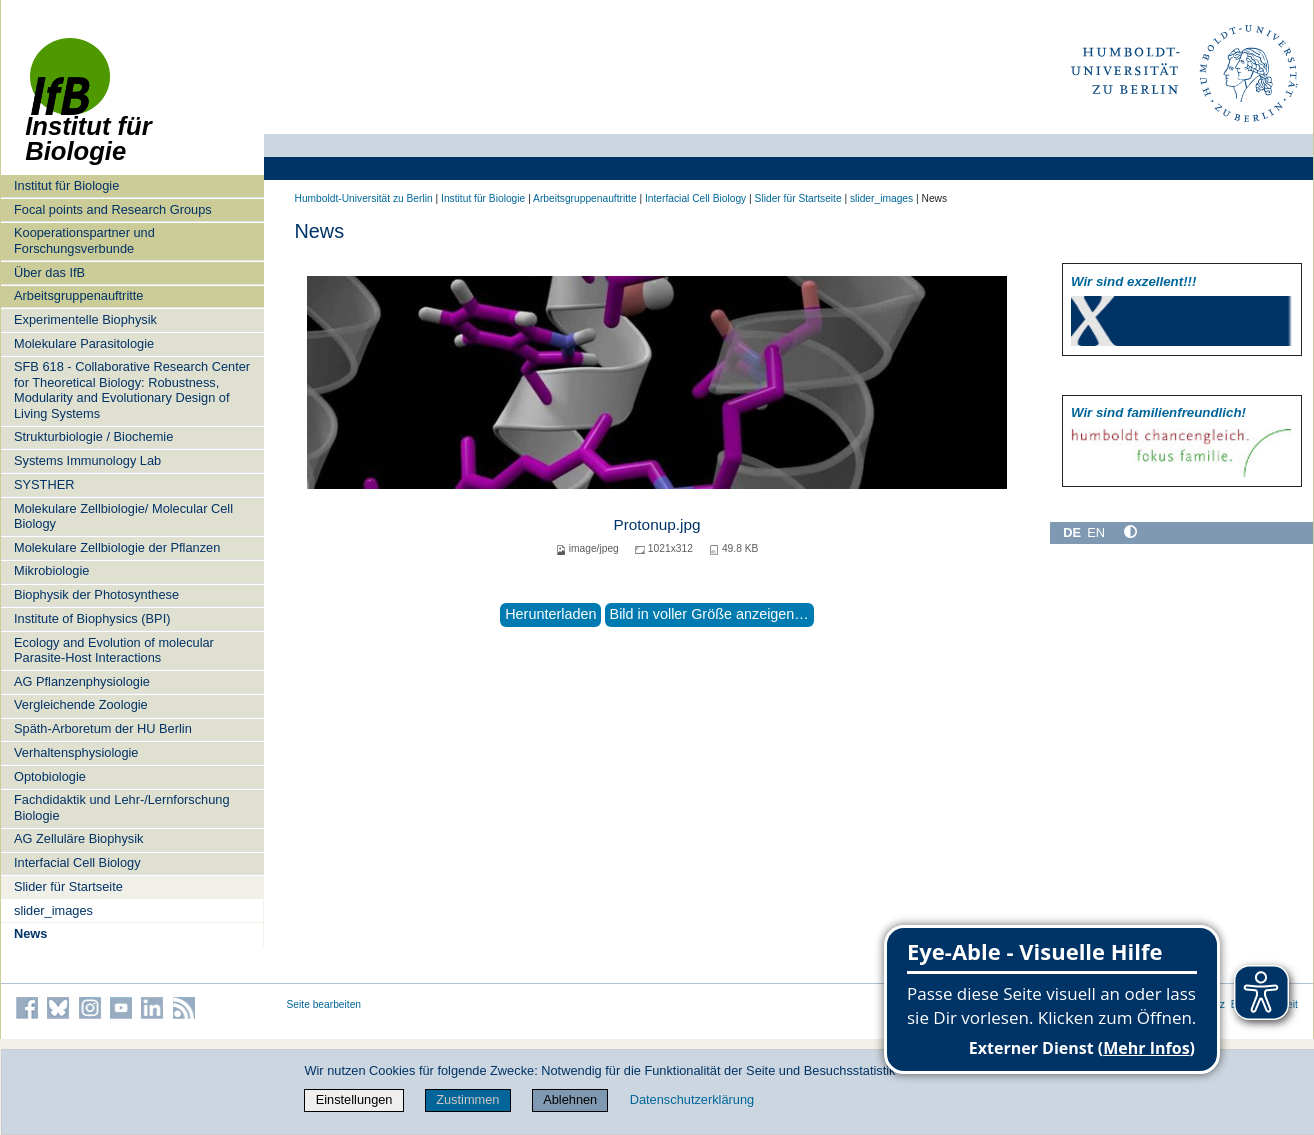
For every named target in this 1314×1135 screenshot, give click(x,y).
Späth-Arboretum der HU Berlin (103, 728)
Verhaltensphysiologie (76, 752)
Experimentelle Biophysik (85, 319)
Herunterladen (550, 614)
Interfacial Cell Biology (77, 862)
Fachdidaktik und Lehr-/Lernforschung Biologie (122, 807)
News (30, 933)
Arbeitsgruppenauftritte (78, 295)
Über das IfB (49, 272)
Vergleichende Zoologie (81, 704)
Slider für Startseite (68, 886)
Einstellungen (354, 1099)
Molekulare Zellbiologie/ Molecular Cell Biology (123, 516)
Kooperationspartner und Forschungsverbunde (84, 240)
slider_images (53, 910)
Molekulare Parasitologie (84, 343)
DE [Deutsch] (1072, 532)
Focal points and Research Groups (113, 209)
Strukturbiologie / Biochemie (93, 436)
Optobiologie (50, 776)
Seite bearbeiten (324, 1004)
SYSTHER (44, 484)
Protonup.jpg (656, 524)
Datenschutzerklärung (692, 1099)
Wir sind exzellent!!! (1133, 281)
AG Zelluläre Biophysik (78, 838)
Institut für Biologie (66, 185)
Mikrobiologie (51, 570)
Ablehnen (570, 1099)
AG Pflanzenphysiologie (82, 681)
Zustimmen (467, 1099)
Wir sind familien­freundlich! (1158, 412)
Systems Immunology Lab (87, 460)
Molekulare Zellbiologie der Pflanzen (117, 547)
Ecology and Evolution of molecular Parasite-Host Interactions (114, 650)
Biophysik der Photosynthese (96, 594)
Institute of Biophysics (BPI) (92, 618)
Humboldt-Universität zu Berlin (364, 198)
